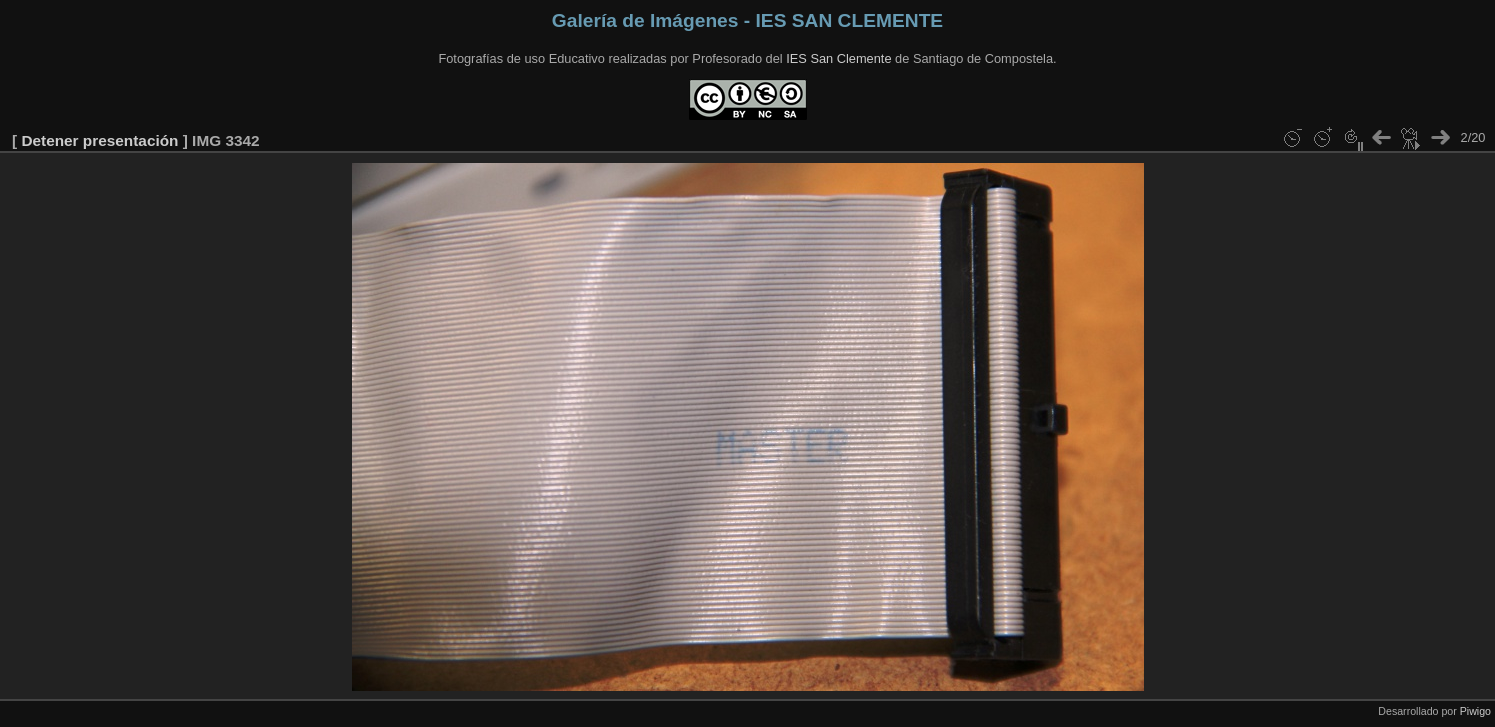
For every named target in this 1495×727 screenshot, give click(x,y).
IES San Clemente (838, 58)
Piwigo (1475, 711)
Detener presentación (99, 140)
